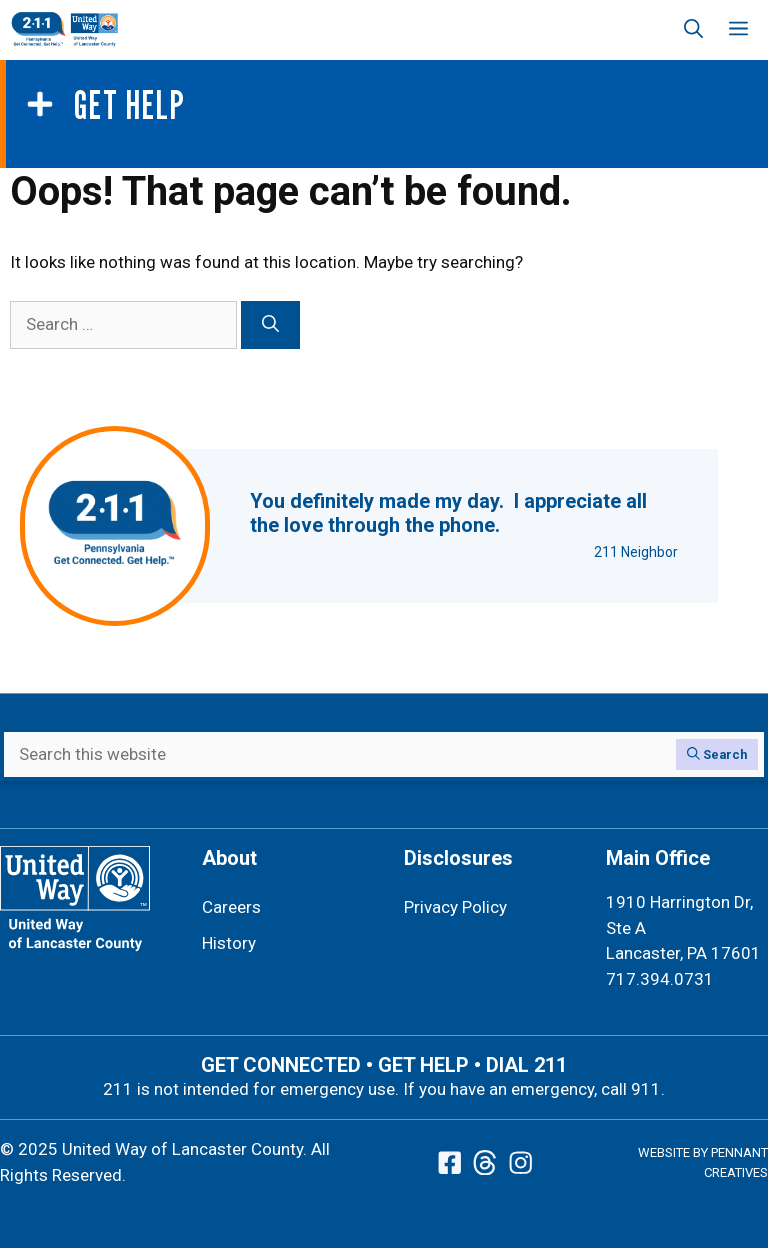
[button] (693, 30)
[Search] (270, 325)
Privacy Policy (455, 907)
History (229, 943)
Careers (231, 907)
